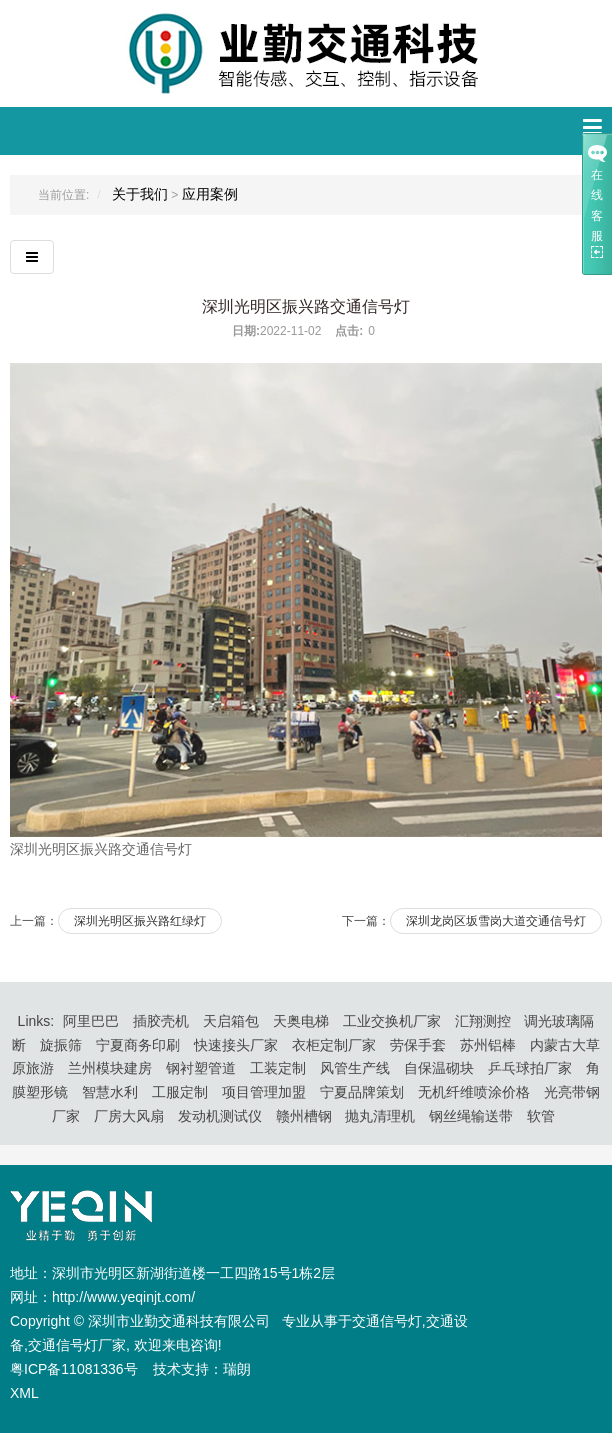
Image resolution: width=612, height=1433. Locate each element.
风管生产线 (355, 1068)
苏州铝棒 (488, 1045)
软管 (541, 1116)
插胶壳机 (161, 1021)
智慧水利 (110, 1092)
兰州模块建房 (110, 1068)
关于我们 (140, 194)
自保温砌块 (439, 1068)
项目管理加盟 (264, 1092)
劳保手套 (418, 1045)
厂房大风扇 (129, 1116)
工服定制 (180, 1092)
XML (24, 1393)
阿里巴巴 (91, 1021)
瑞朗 (237, 1369)
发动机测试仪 (220, 1116)
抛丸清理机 (380, 1116)
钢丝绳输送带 (471, 1116)
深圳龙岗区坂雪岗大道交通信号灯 (496, 921)
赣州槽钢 (304, 1116)
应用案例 (210, 194)
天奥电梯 (301, 1021)
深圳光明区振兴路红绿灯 (140, 921)
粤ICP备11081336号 (76, 1369)
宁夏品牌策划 (362, 1092)
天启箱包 (231, 1021)
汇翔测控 (483, 1021)
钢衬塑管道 (201, 1068)
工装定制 (278, 1068)
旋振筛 (61, 1045)
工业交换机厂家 (392, 1021)
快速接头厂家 (236, 1045)
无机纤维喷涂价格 (474, 1092)
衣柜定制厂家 (334, 1045)
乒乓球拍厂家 (530, 1068)
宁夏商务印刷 (138, 1045)
